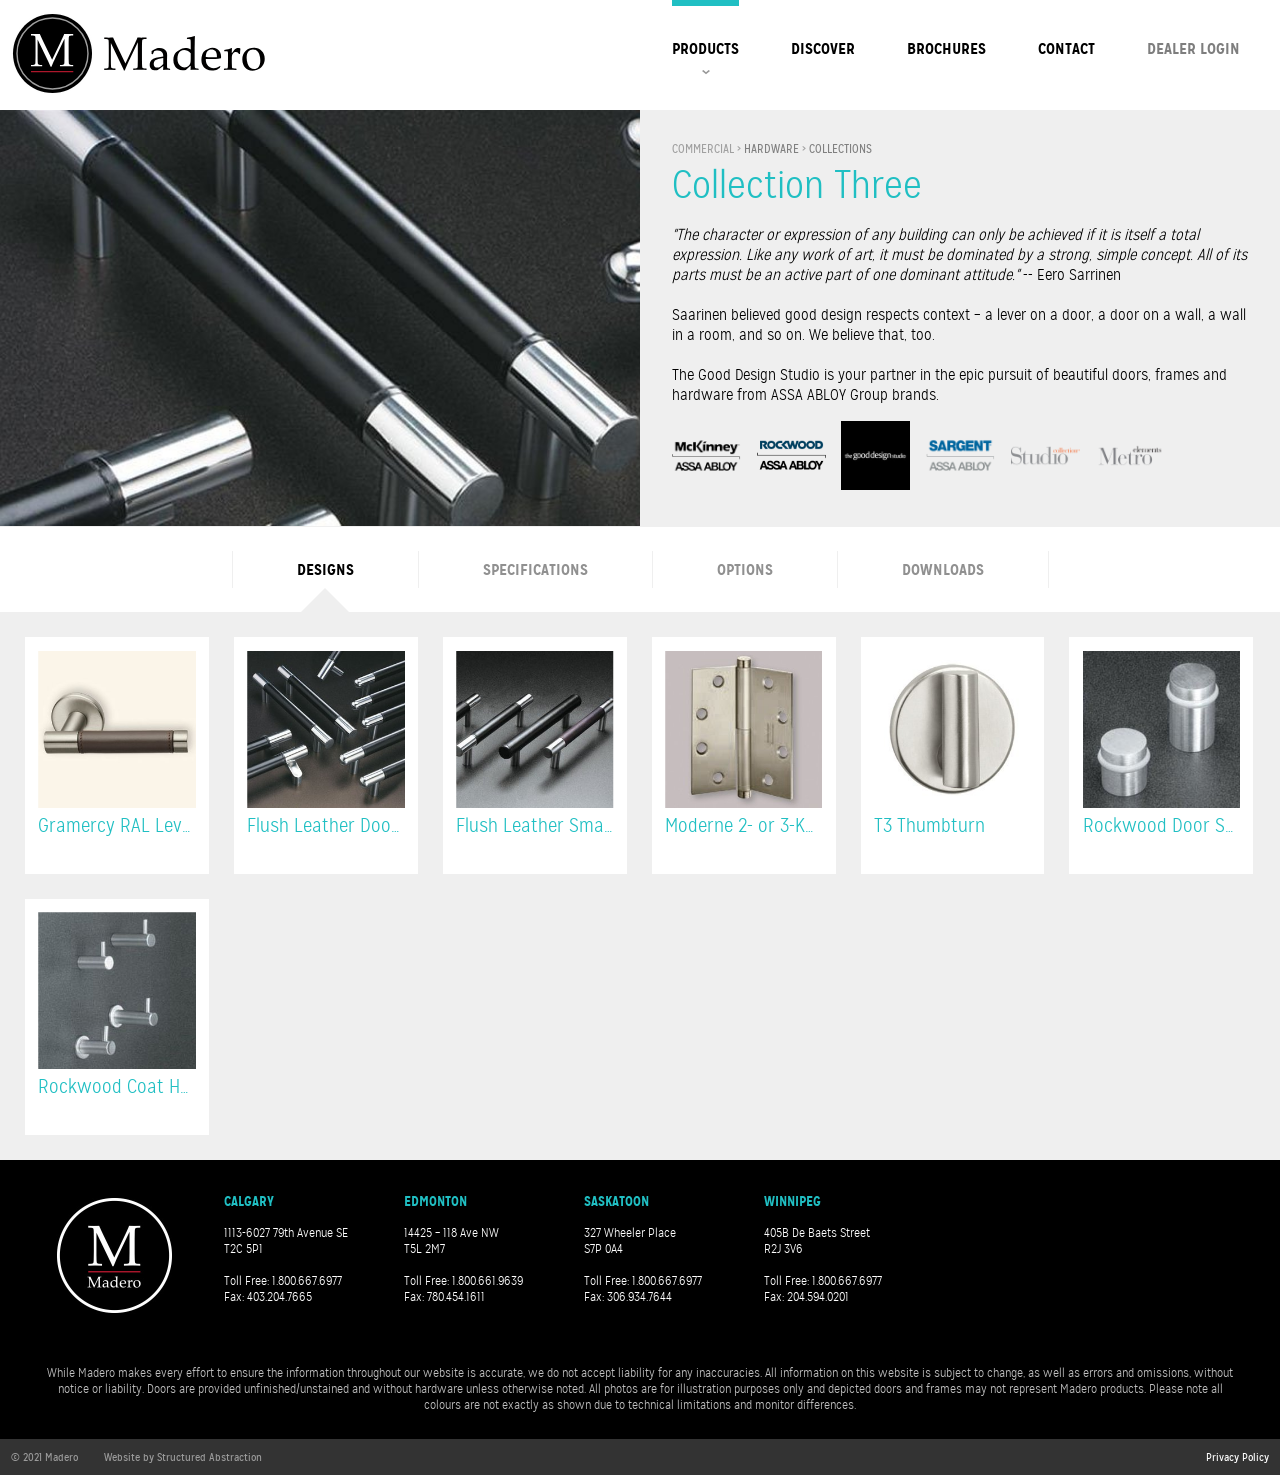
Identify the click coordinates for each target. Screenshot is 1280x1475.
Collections (840, 149)
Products (705, 48)
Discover (823, 48)
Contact (1066, 48)
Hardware (771, 149)
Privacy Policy (1237, 1457)
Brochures (946, 48)
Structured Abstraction (209, 1457)
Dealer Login (1193, 48)
